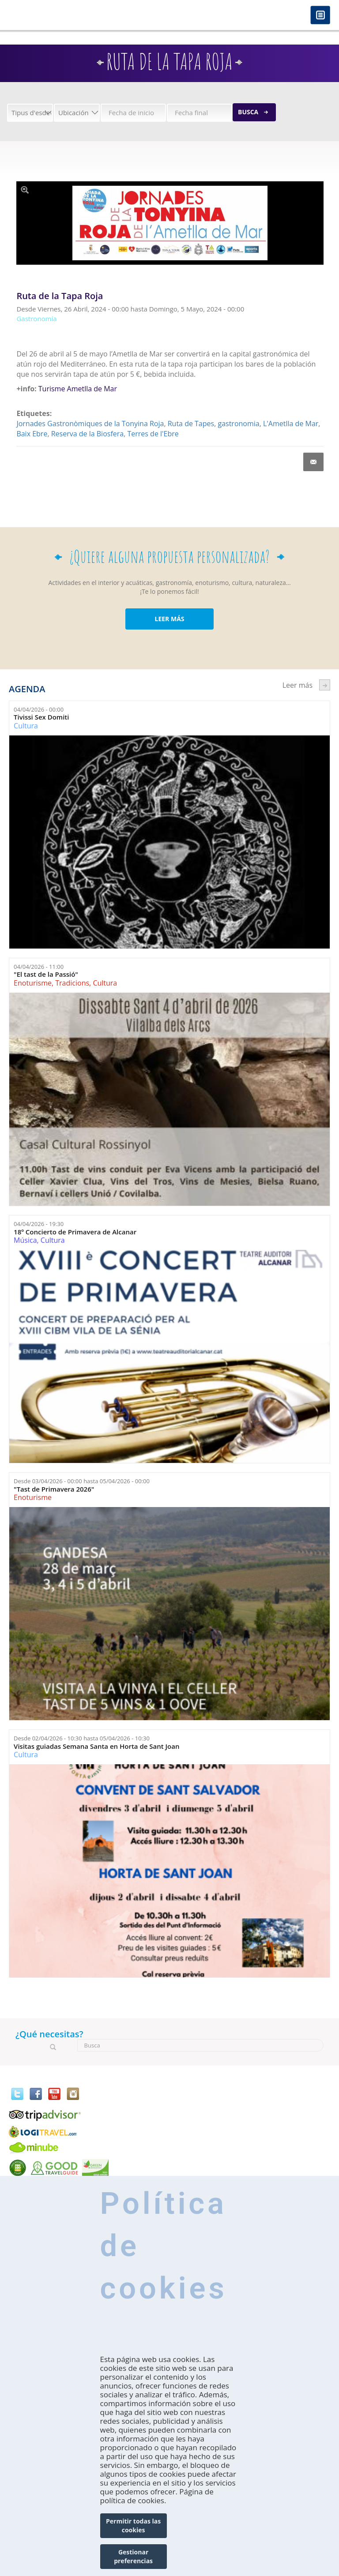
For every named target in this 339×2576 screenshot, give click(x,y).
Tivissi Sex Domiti (41, 717)
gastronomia (238, 423)
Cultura (26, 726)
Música (25, 1240)
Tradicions (72, 983)
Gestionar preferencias (133, 2556)
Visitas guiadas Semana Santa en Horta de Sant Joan (96, 1746)
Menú (320, 16)
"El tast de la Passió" (46, 974)
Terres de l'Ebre (152, 434)
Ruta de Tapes (191, 423)
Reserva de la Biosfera (87, 434)
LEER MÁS (169, 619)
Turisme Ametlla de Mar (77, 389)
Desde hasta (82, 1481)
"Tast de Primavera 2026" (54, 1489)
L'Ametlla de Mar (290, 423)
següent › (324, 684)
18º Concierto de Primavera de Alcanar (75, 1232)
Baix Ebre (31, 434)
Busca (248, 112)
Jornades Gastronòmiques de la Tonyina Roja (90, 423)
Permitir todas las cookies (133, 2525)
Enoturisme (33, 983)
